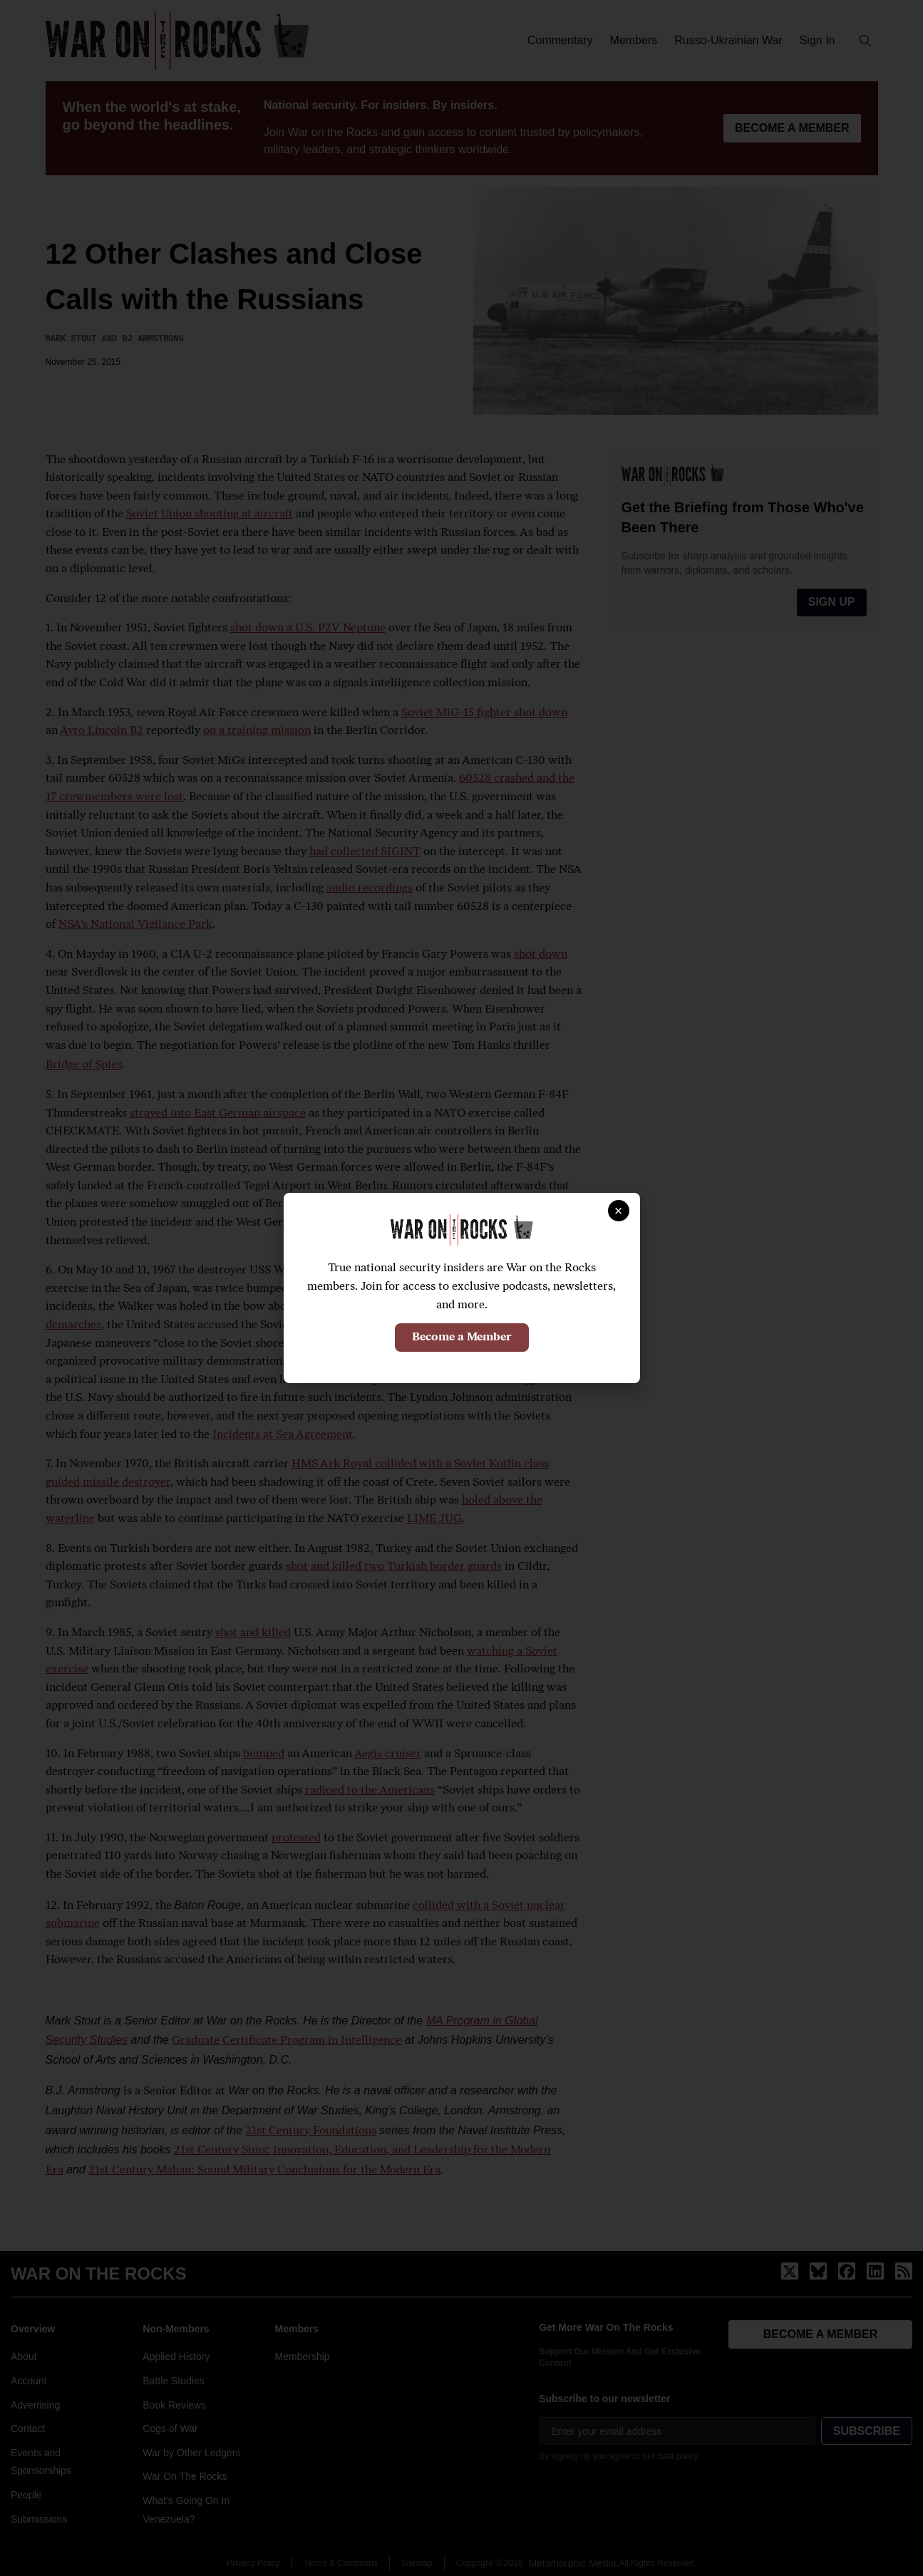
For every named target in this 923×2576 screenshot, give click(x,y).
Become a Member (462, 1337)
